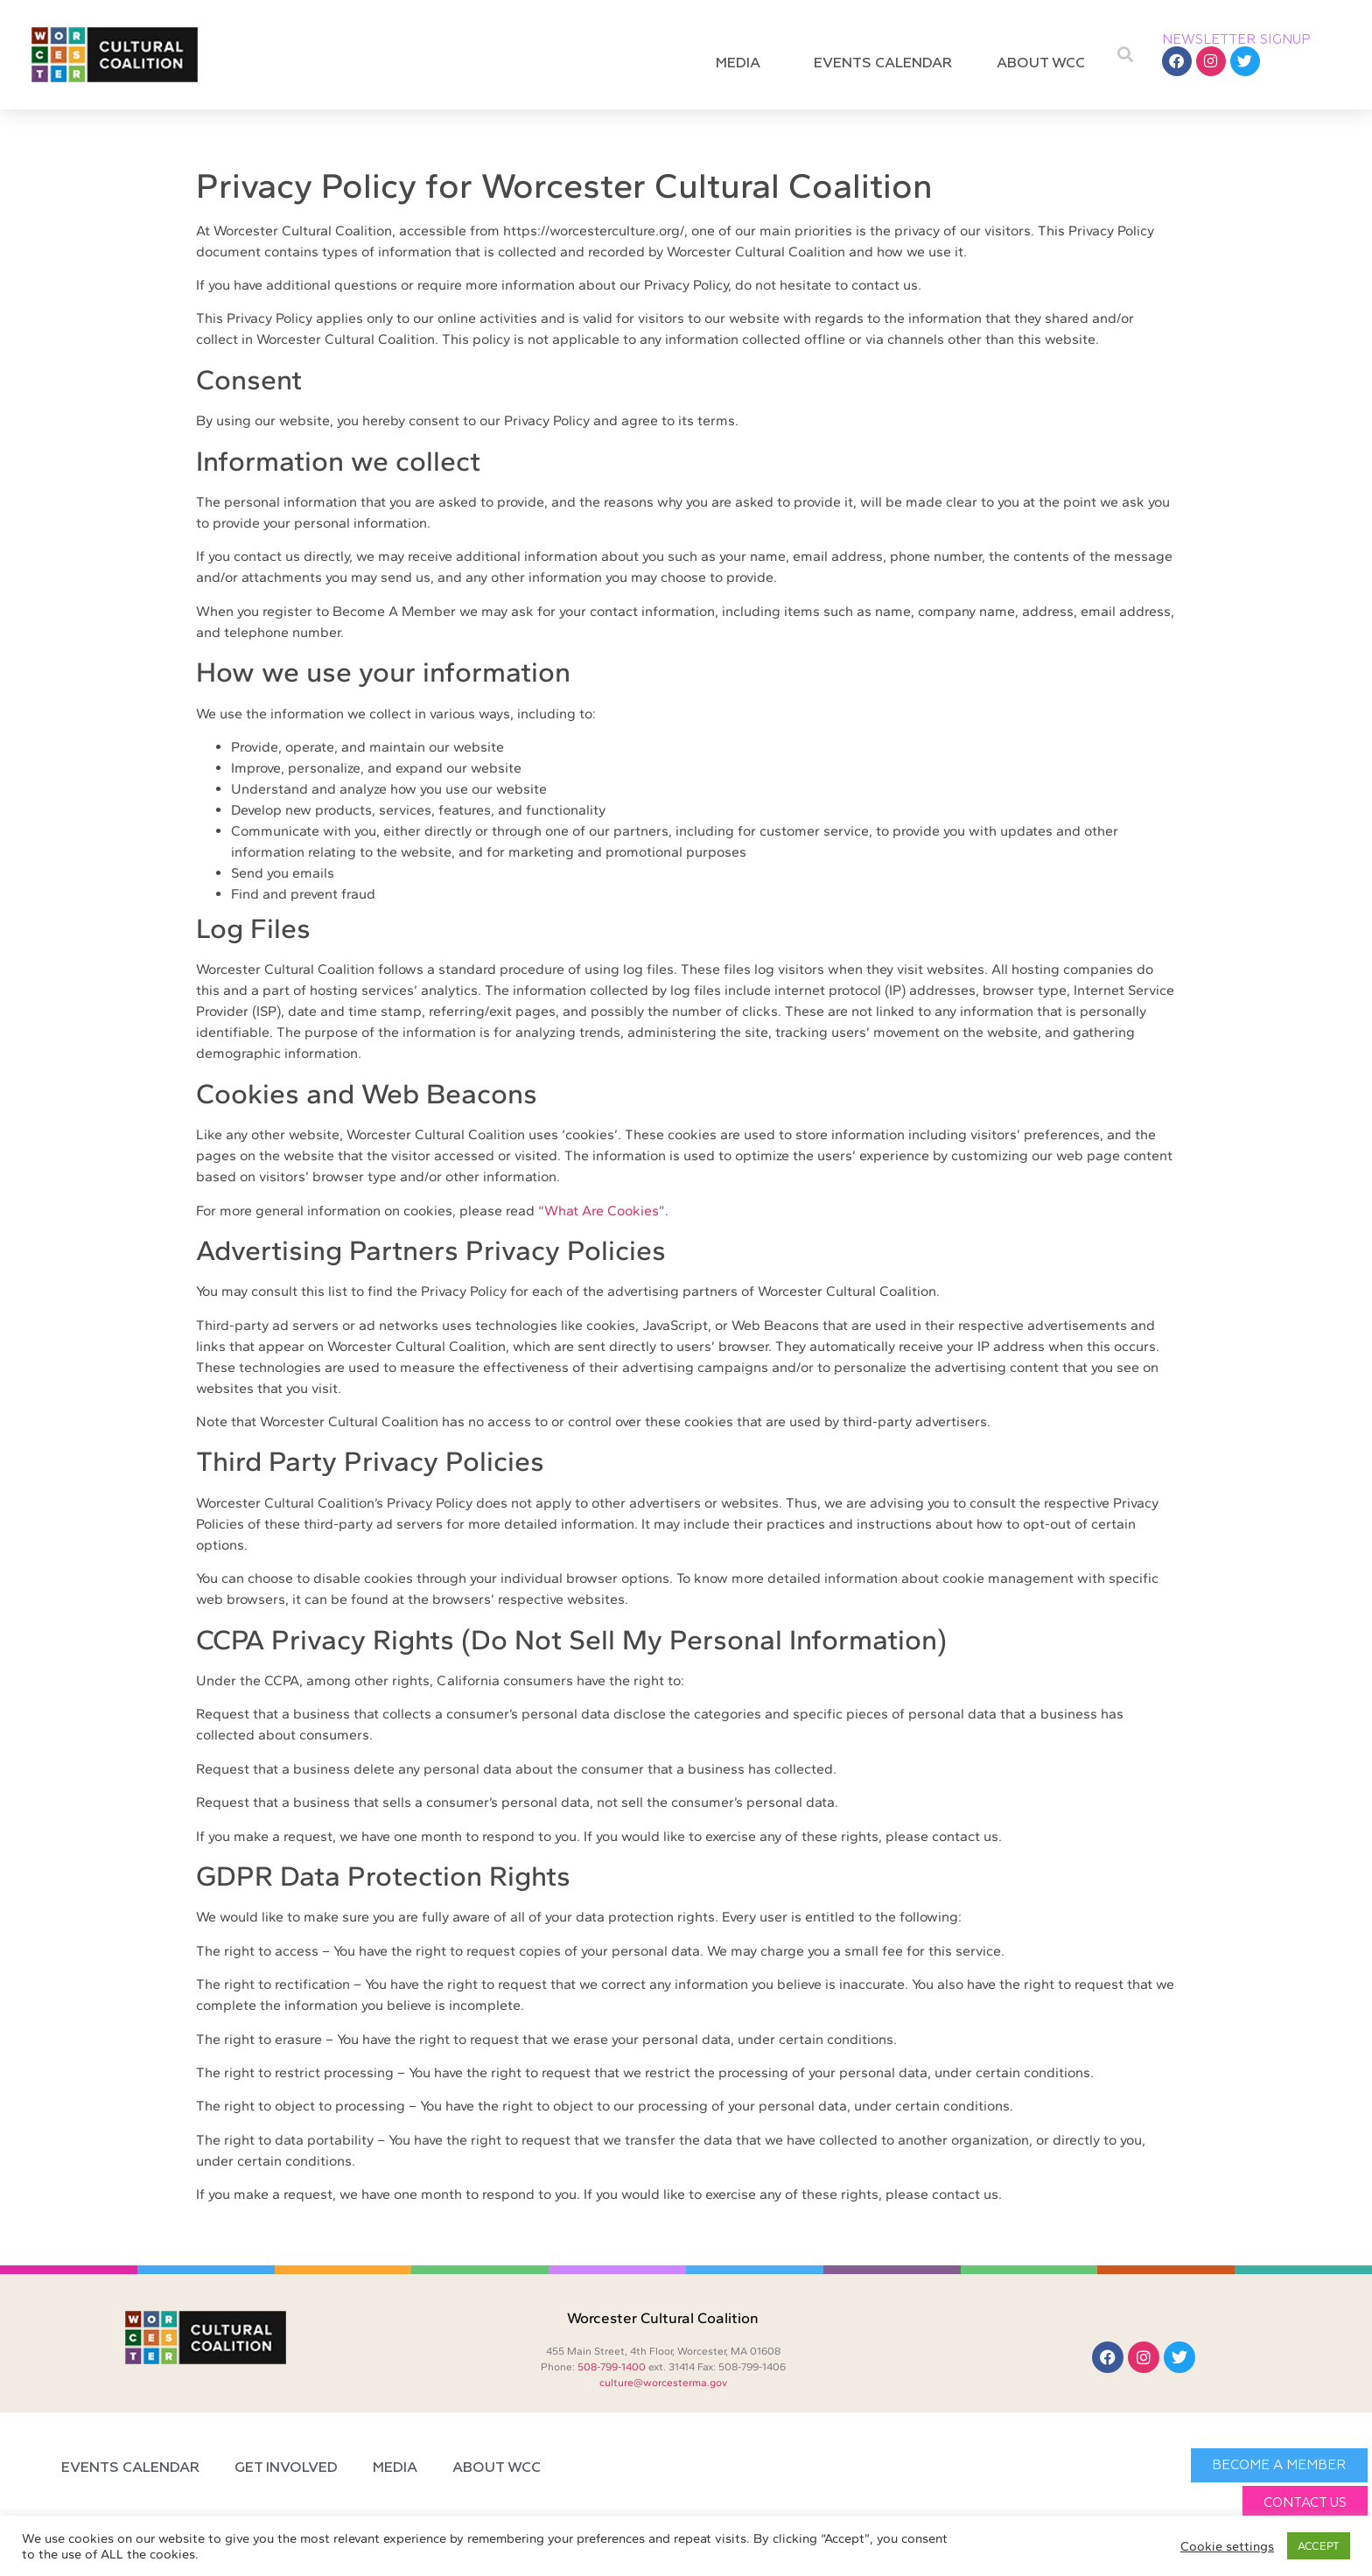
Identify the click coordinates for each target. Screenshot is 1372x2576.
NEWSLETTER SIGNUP (1236, 39)
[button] (1125, 54)
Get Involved (286, 2468)
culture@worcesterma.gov (663, 2382)
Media (742, 64)
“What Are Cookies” (601, 1210)
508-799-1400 (612, 2367)
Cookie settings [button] (1227, 2546)
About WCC (1045, 64)
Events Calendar (883, 64)
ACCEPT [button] (1319, 2545)
